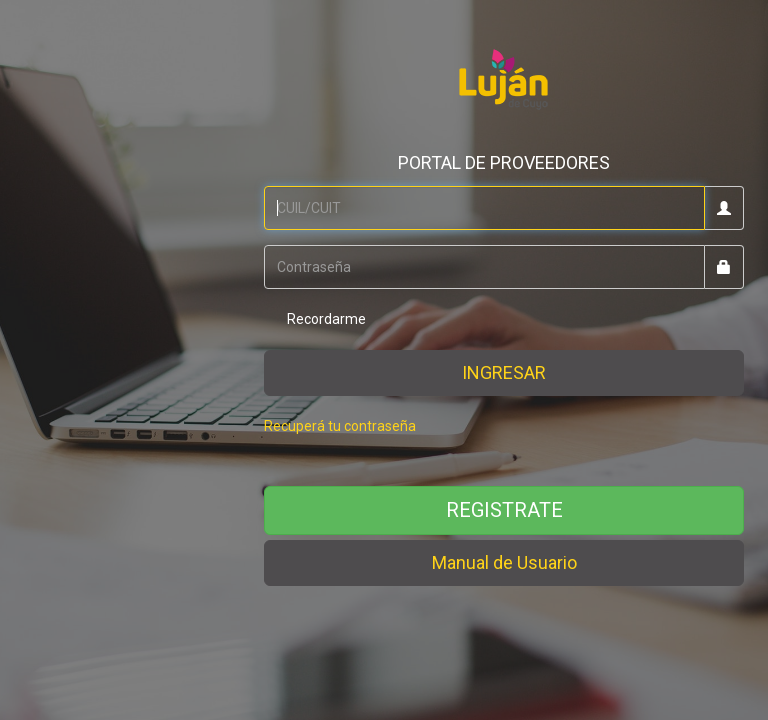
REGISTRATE (504, 510)
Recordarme (315, 320)
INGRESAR (504, 372)
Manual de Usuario (504, 562)
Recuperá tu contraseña (340, 426)
